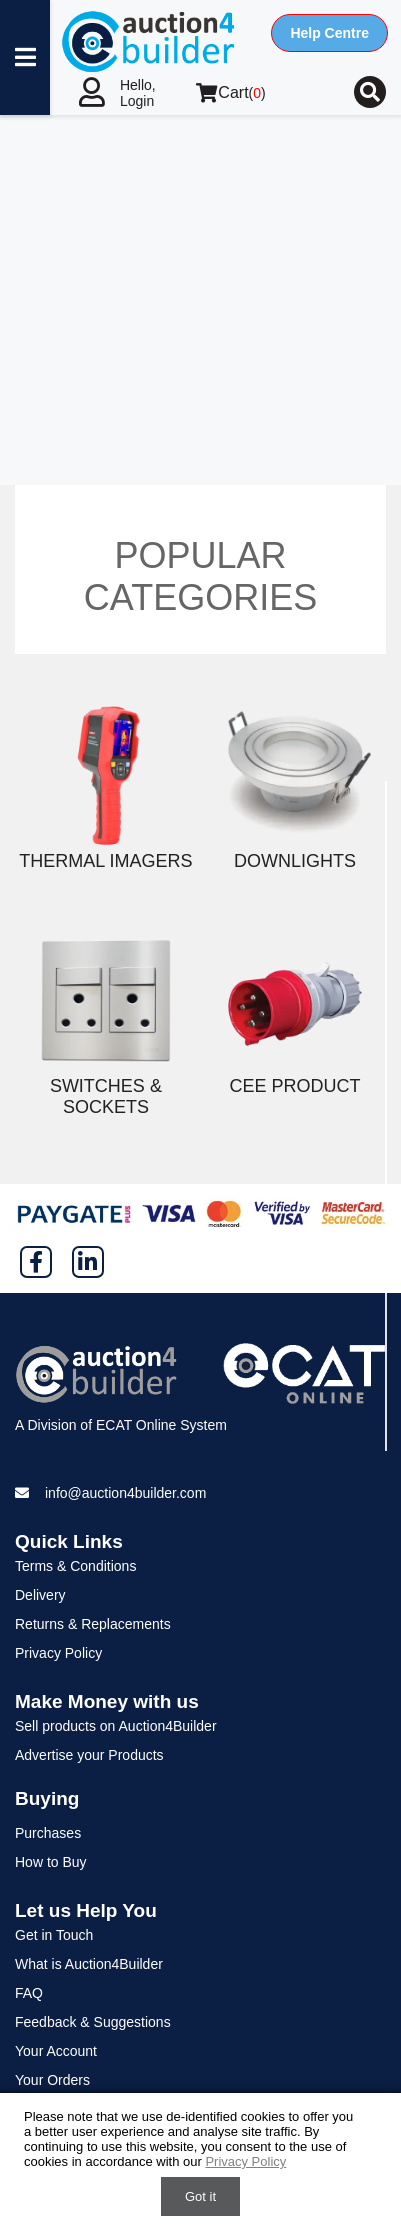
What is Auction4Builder (89, 1964)
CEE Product (295, 1086)
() (230, 92)
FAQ (29, 1993)
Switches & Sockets (106, 1096)
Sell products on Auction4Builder (116, 1726)
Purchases (48, 1833)
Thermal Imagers (105, 861)
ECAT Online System (161, 1425)
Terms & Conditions (75, 1566)
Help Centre (329, 33)
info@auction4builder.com (125, 1493)
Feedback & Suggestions (93, 2022)
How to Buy (51, 1862)
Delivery (40, 1595)
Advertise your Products (89, 1755)
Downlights (295, 861)
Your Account (56, 2051)
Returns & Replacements (93, 1624)
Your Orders (52, 2080)
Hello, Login (138, 93)
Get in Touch (54, 1935)
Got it (200, 2196)
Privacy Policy (58, 1653)
